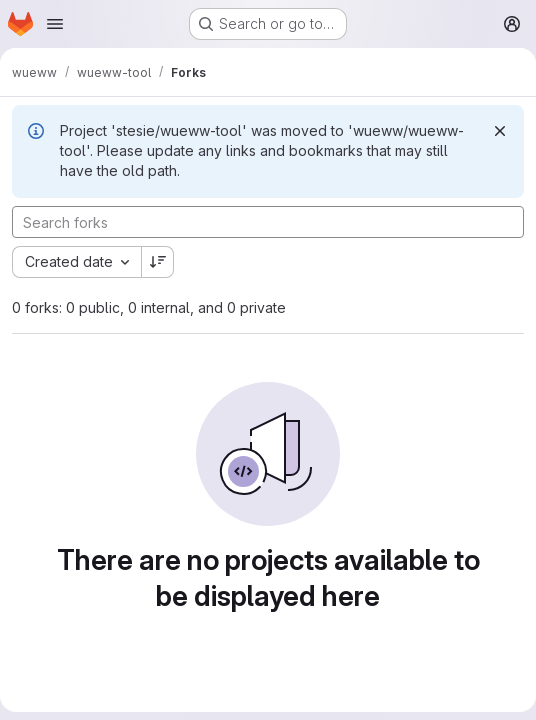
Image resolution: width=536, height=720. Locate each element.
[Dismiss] (500, 131)
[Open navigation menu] (55, 24)
